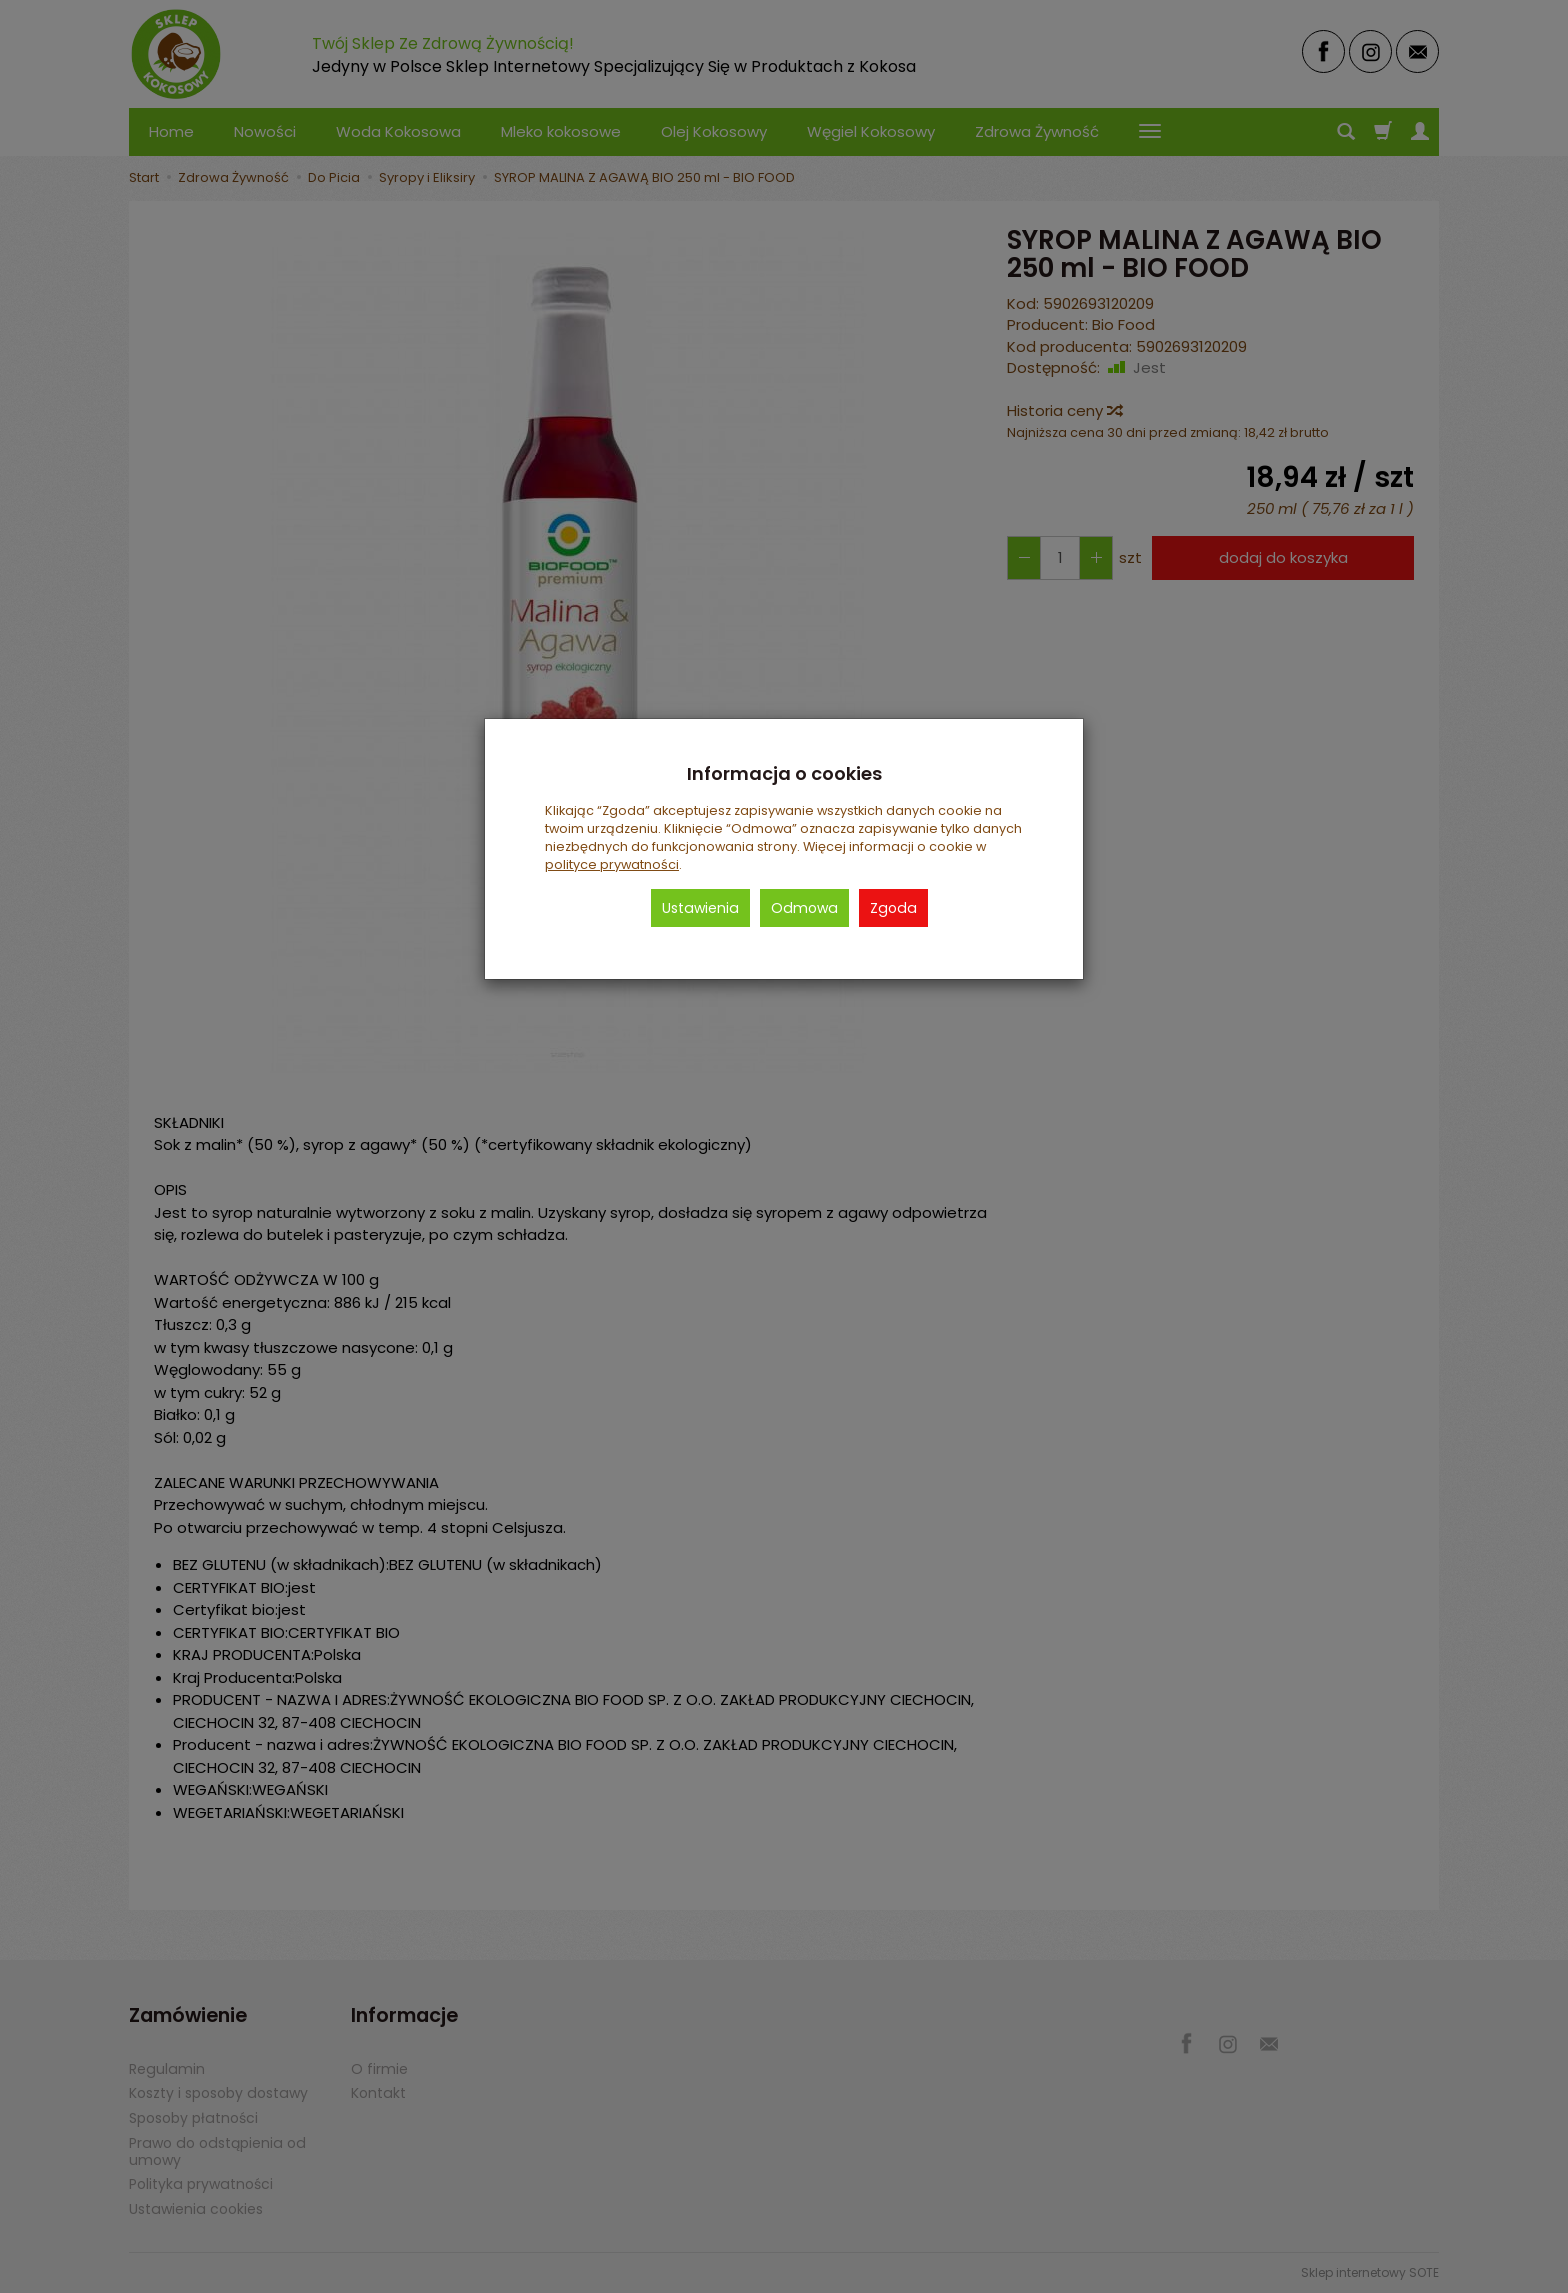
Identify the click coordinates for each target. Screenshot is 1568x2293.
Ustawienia (700, 908)
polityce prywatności (612, 864)
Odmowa (804, 908)
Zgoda (893, 908)
